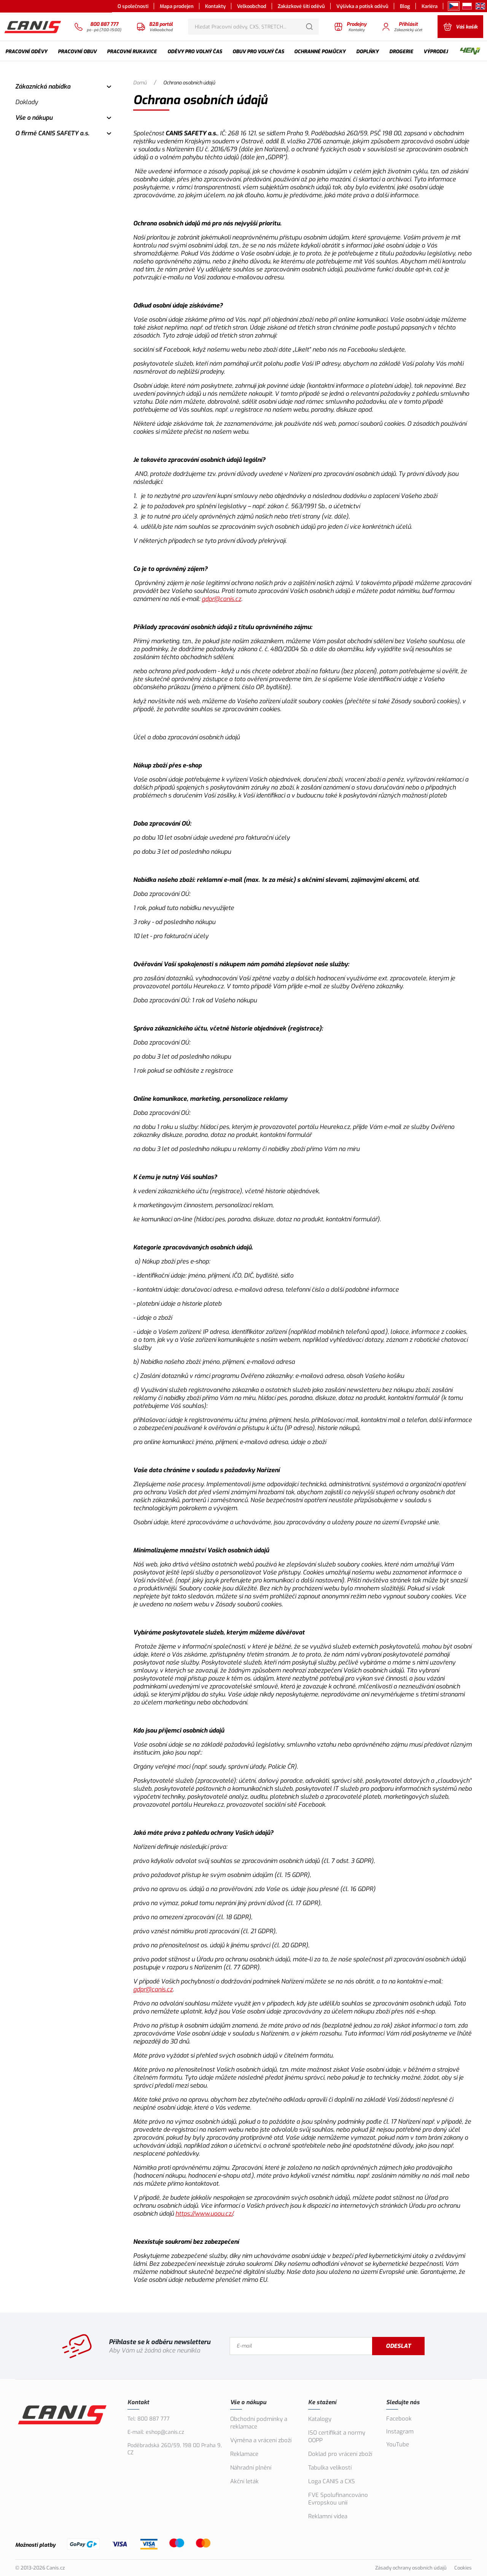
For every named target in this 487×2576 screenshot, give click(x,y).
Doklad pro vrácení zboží (340, 2454)
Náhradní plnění (250, 2467)
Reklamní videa (327, 2516)
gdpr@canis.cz (221, 599)
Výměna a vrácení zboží (260, 2440)
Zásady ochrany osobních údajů (411, 2568)
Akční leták (244, 2481)
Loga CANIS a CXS (331, 2481)
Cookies (463, 2568)
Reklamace (244, 2454)
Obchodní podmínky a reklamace (258, 2422)
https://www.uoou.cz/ (204, 2214)
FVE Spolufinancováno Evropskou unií (338, 2498)
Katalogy (319, 2419)
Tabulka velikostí (330, 2467)
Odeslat (398, 2346)
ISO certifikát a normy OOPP (336, 2436)
